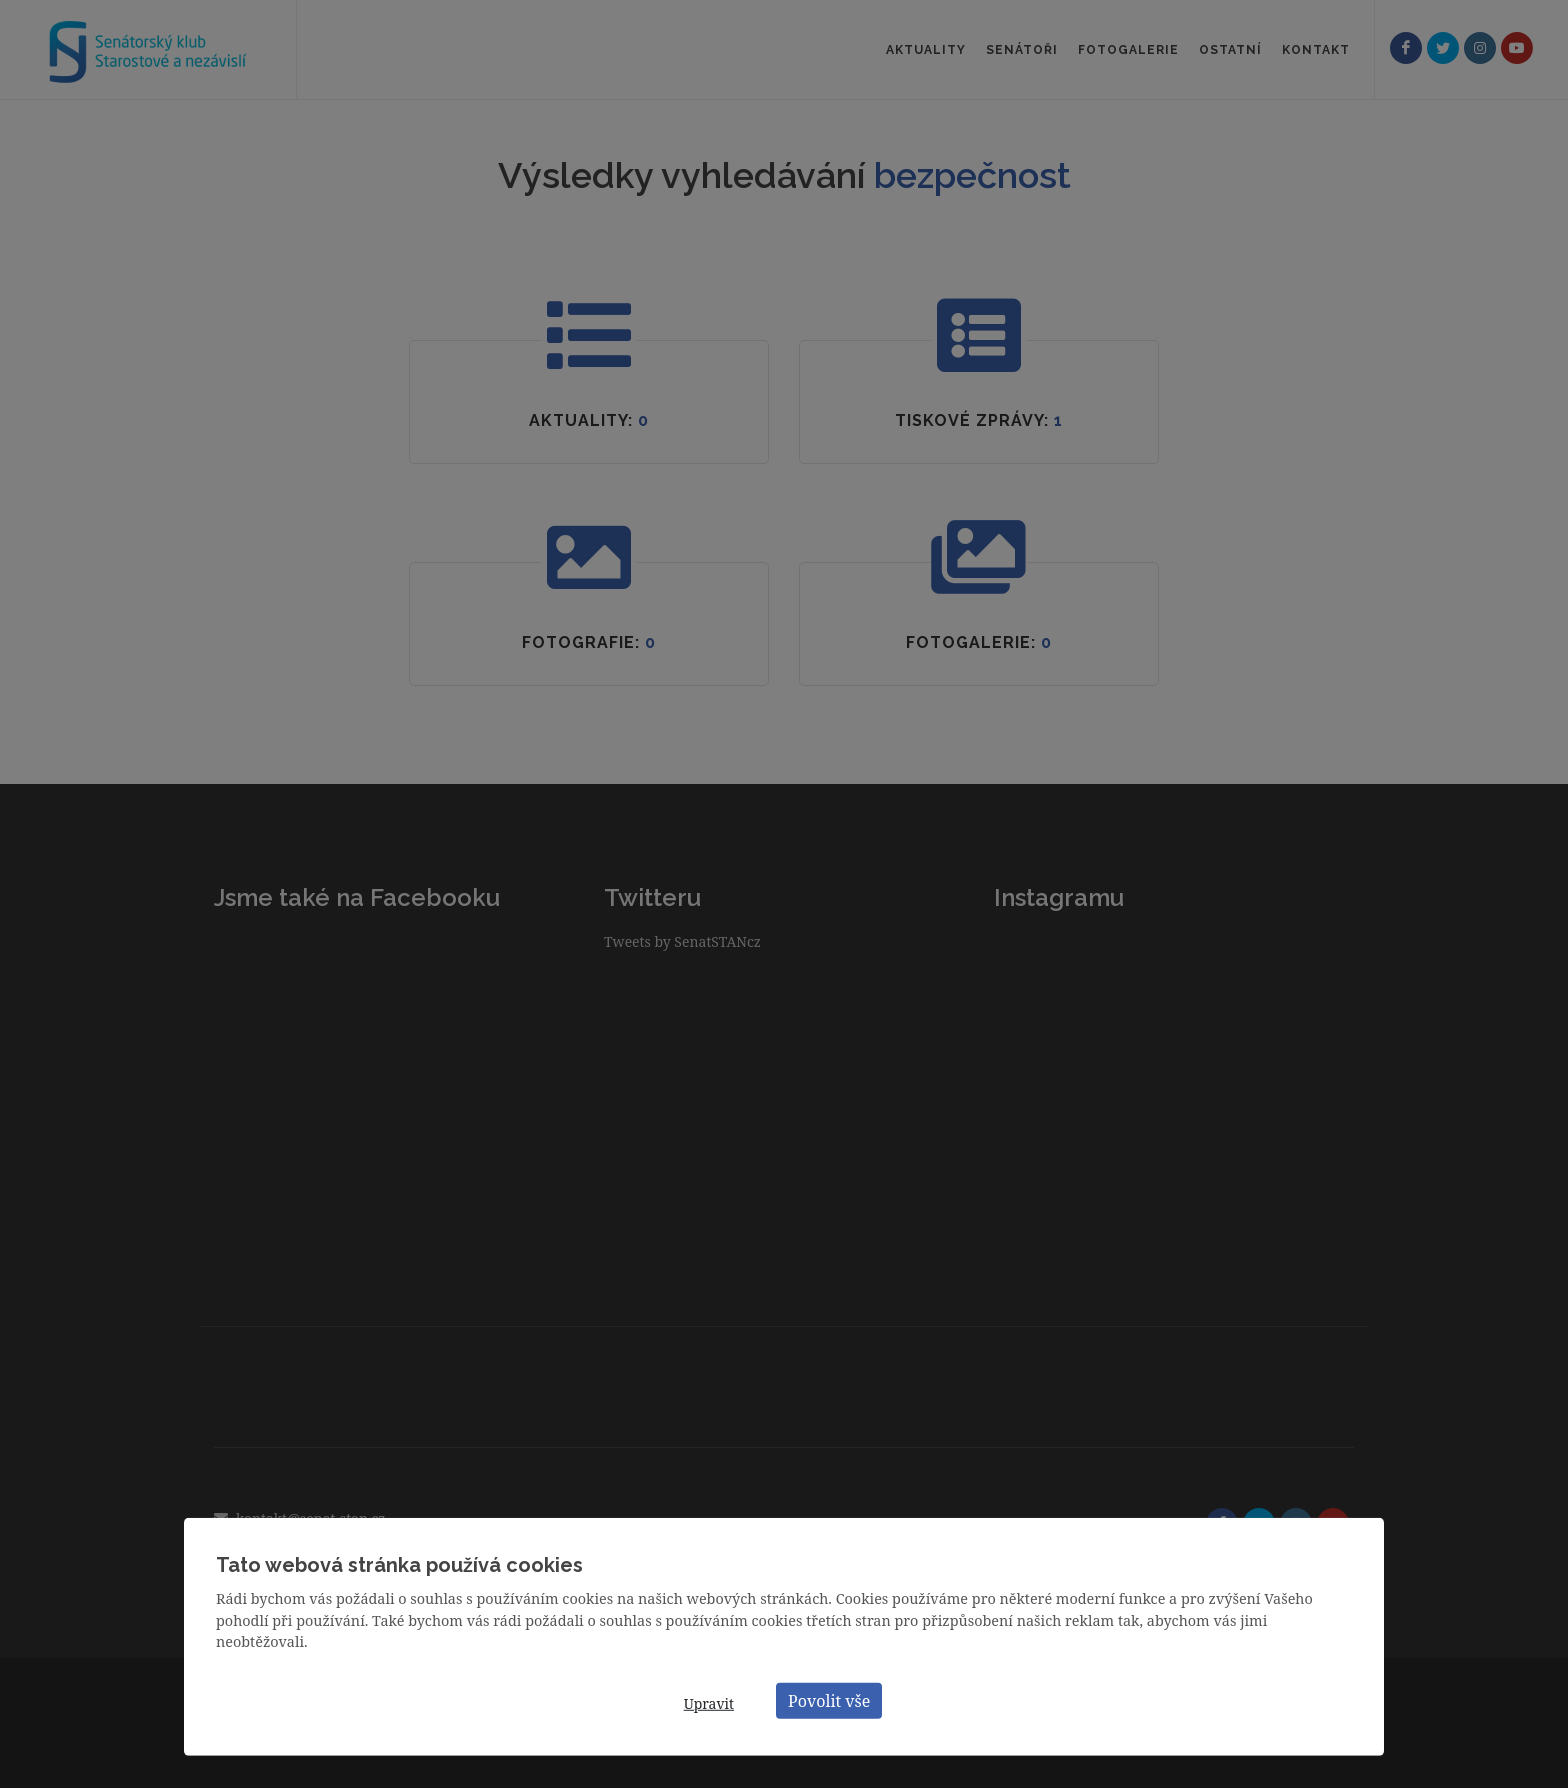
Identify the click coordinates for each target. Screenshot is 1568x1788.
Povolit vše (829, 1700)
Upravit (709, 1703)
